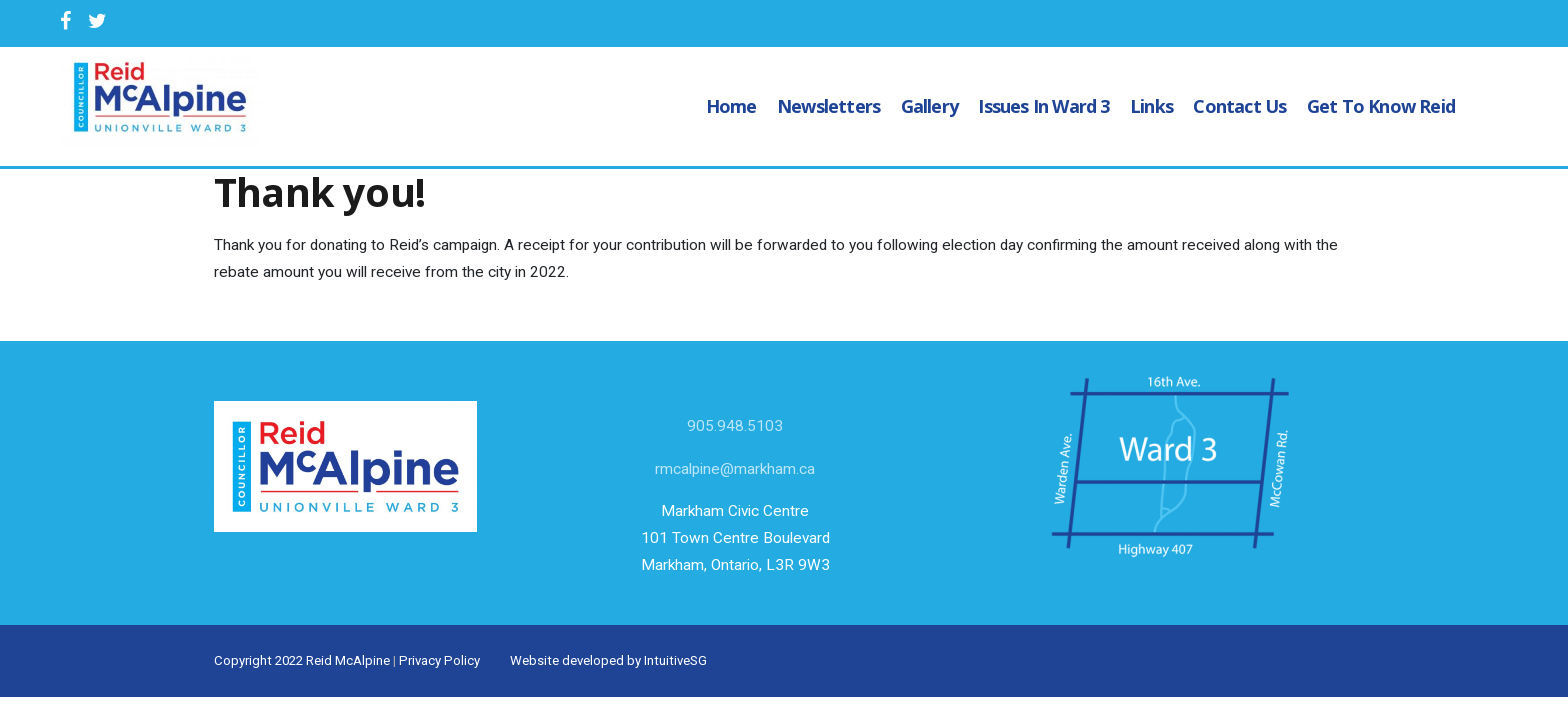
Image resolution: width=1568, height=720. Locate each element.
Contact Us (1239, 106)
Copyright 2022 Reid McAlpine (302, 660)
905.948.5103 (735, 426)
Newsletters (828, 106)
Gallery (929, 106)
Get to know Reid (1381, 106)
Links (1151, 106)
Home (731, 106)
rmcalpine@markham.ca (735, 469)
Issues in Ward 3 (1043, 106)
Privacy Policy (439, 660)
